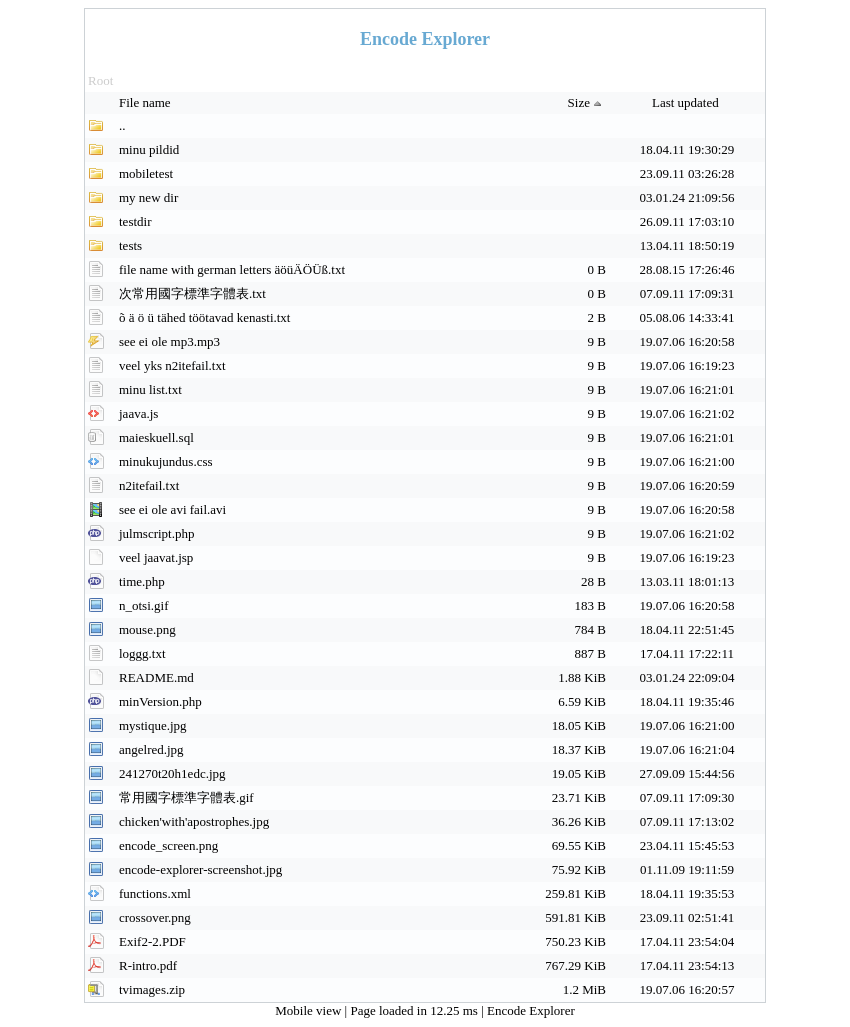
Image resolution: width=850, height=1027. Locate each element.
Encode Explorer (531, 1010)
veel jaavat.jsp (156, 557)
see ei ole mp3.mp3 (169, 341)
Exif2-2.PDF (152, 941)
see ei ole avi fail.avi (172, 509)
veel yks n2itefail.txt (172, 365)
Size (587, 102)
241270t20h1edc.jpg (172, 773)
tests (130, 245)
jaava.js (138, 413)
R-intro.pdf (148, 965)
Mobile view (309, 1010)
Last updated (687, 102)
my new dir (148, 197)
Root (100, 80)
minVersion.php (160, 701)
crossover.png (155, 917)
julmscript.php (156, 533)
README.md (156, 677)
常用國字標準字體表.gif (186, 797)
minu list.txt (150, 389)
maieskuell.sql (156, 437)
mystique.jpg (153, 725)
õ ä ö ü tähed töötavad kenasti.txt (204, 317)
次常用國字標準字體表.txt (192, 293)
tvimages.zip (152, 989)
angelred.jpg (151, 749)
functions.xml (155, 893)
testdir (135, 221)
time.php (142, 581)
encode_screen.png (168, 845)
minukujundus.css (166, 461)
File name (146, 102)
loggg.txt (142, 653)
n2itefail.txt (149, 485)
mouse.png (147, 629)
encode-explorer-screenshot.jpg (200, 869)
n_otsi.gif (143, 605)
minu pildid (149, 149)
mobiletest (146, 173)
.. (122, 125)
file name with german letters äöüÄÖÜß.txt (232, 269)
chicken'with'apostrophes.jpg (194, 821)
